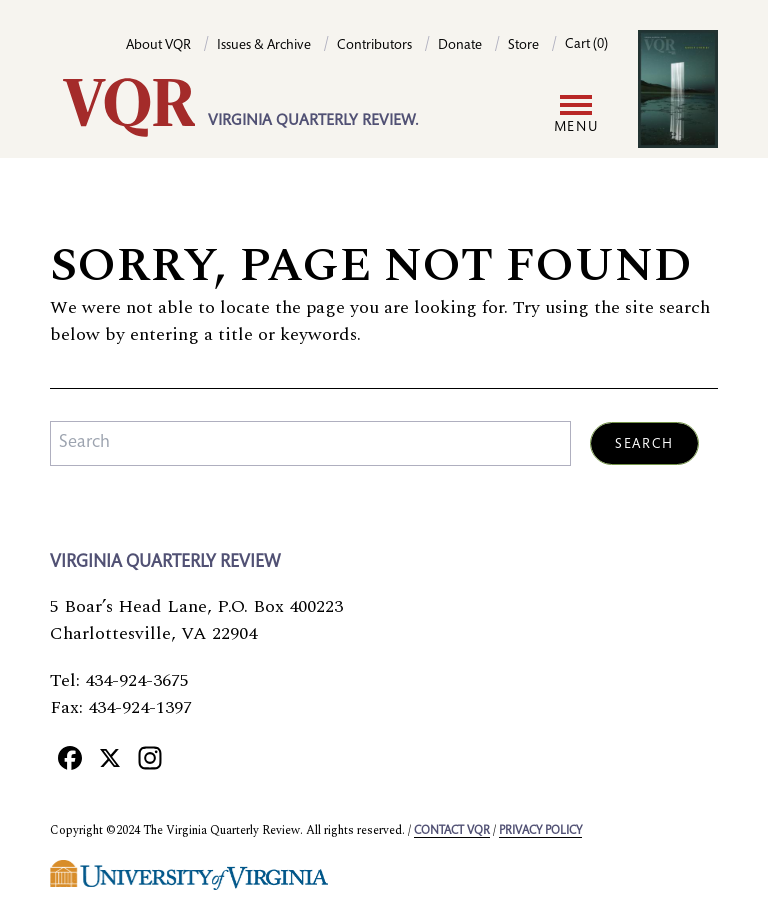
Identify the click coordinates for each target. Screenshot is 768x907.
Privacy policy (540, 831)
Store (523, 46)
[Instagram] (150, 758)
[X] (110, 758)
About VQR (158, 46)
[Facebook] (70, 758)
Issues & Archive (264, 46)
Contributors (374, 46)
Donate (460, 46)
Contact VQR (452, 831)
